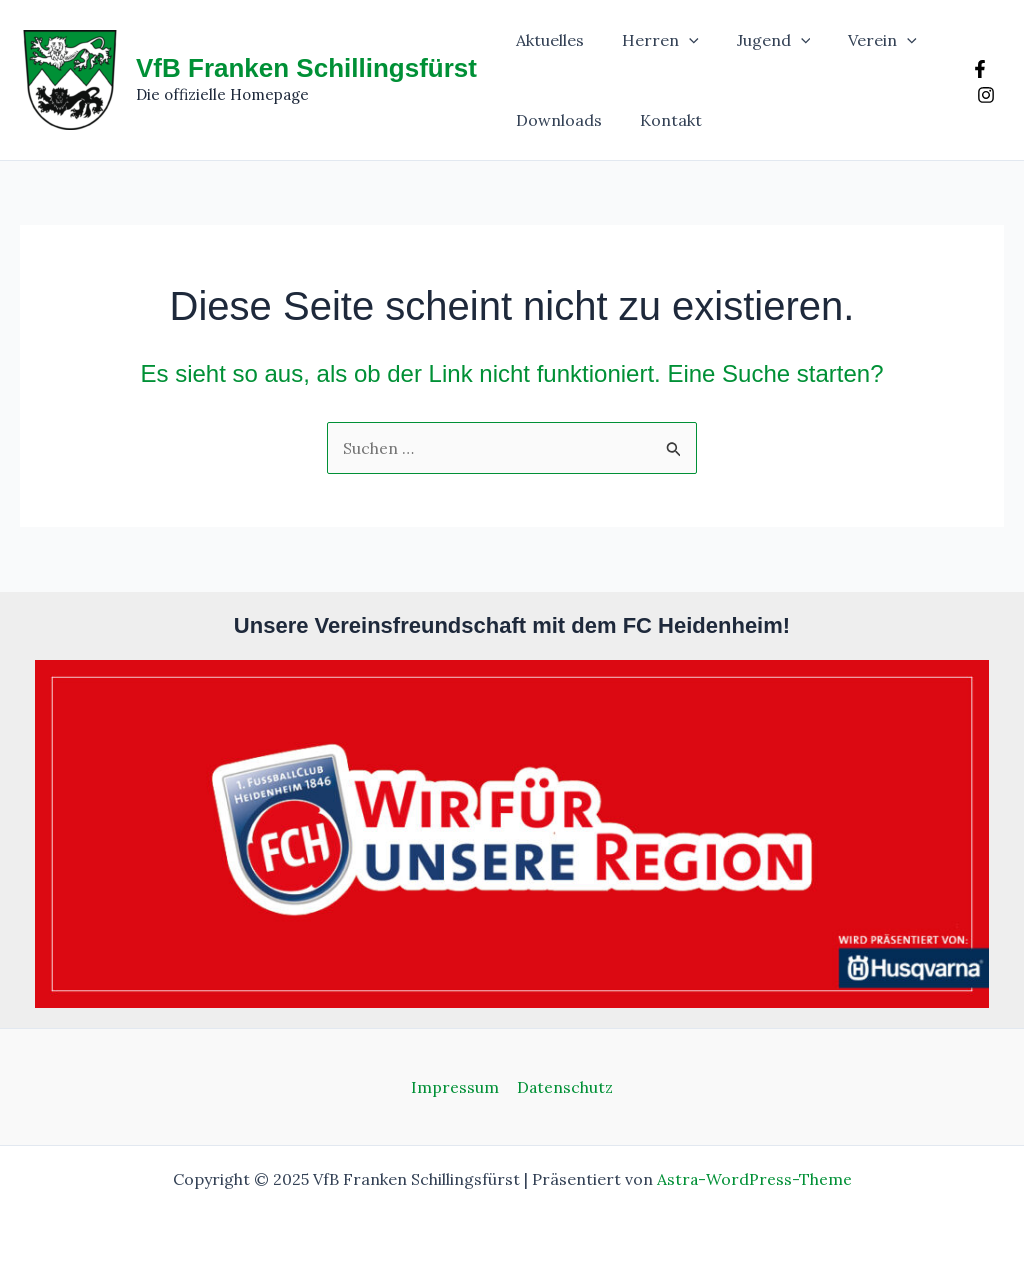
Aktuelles (547, 40)
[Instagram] (984, 95)
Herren (651, 40)
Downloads (556, 120)
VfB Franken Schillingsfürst (306, 68)
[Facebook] (978, 69)
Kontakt (662, 120)
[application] (680, 40)
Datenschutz (564, 1087)
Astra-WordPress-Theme (754, 1179)
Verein (861, 40)
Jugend (759, 40)
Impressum (455, 1087)
